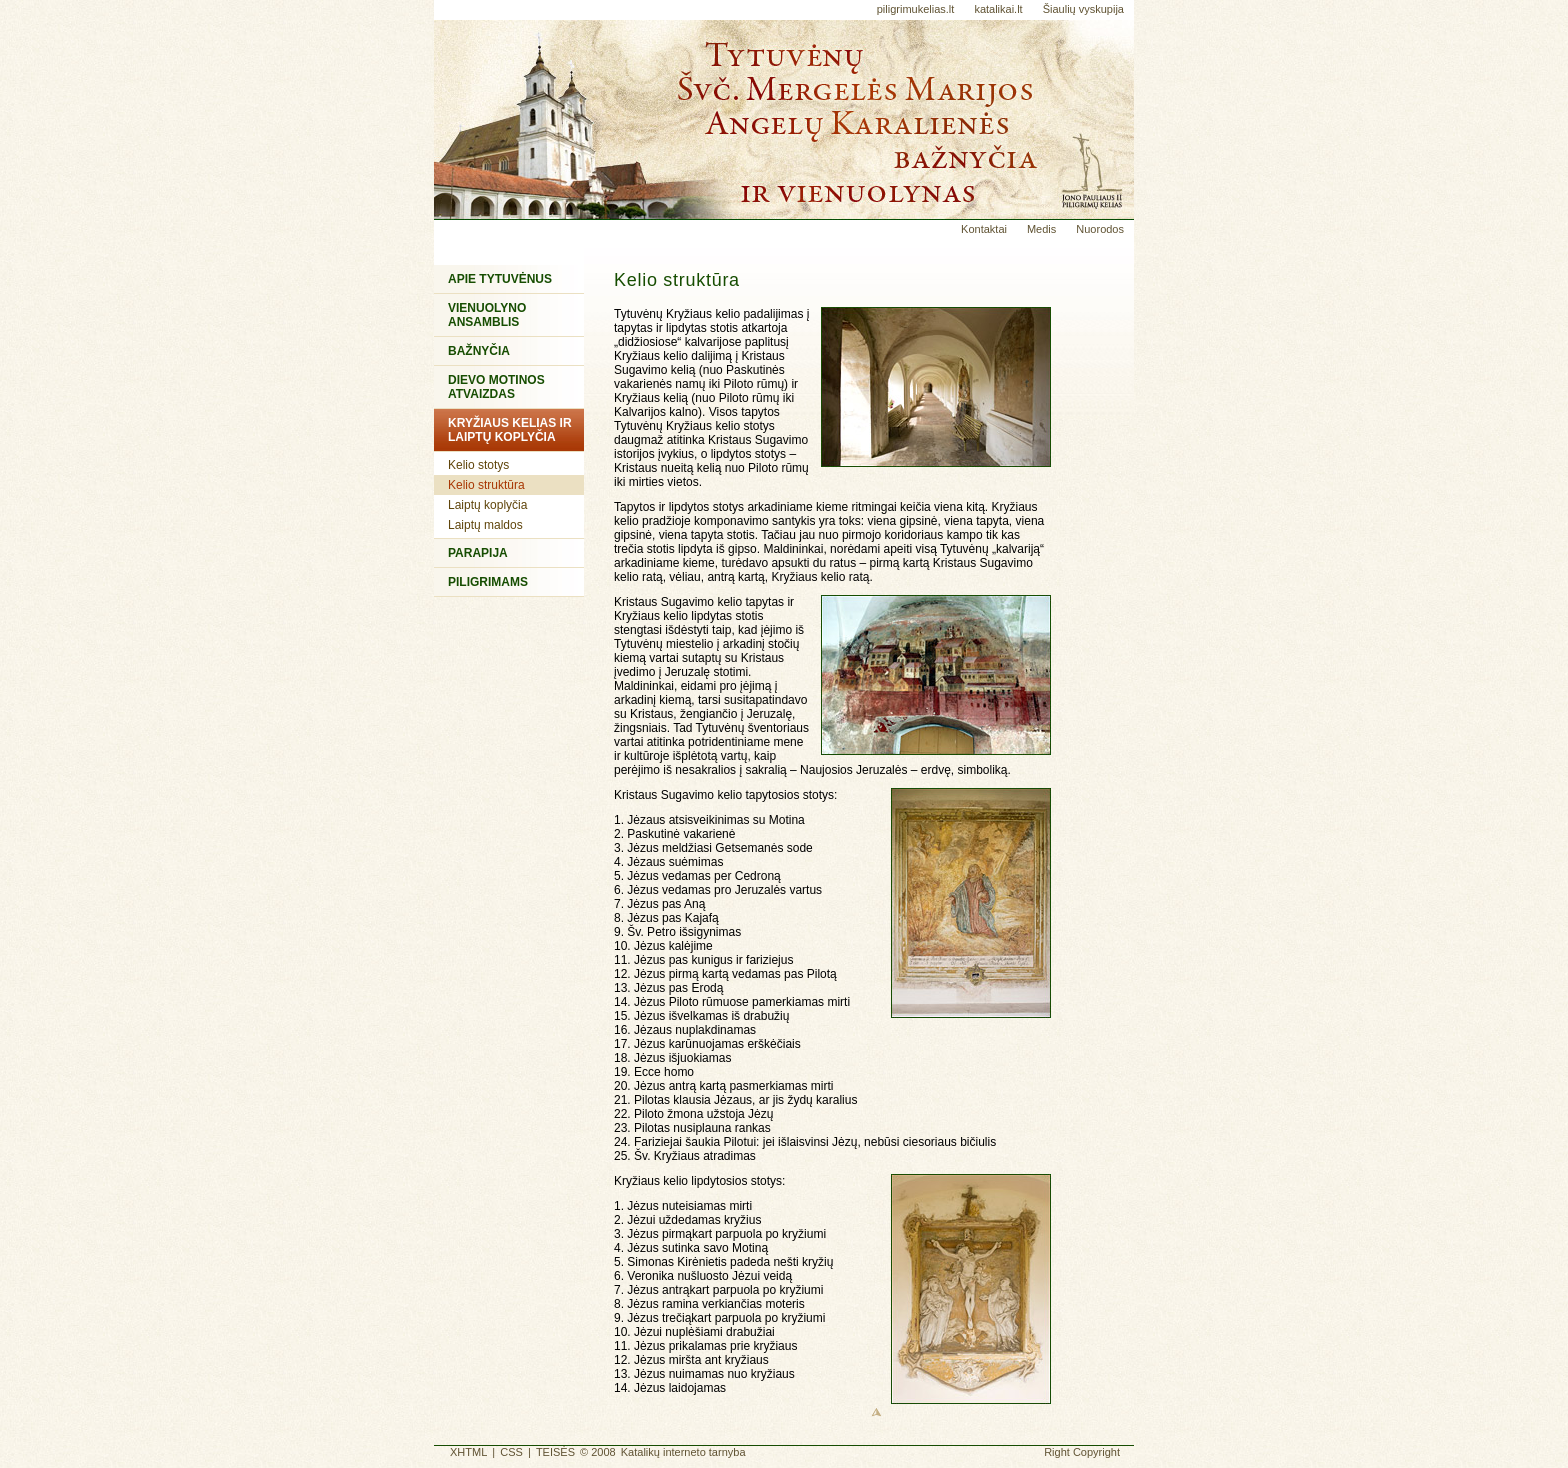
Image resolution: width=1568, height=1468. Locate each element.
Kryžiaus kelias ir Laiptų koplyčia (510, 430)
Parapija (478, 553)
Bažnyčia (479, 351)
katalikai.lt (998, 9)
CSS (511, 1452)
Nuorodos (1100, 229)
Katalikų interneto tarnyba (683, 1452)
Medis (1041, 229)
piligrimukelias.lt (916, 9)
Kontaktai (984, 229)
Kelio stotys (478, 465)
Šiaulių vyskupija (1083, 9)
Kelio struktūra (486, 485)
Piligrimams (488, 582)
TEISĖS (555, 1452)
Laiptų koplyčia (487, 505)
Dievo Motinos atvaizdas (496, 387)
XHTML (468, 1452)
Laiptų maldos (485, 525)
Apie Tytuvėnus (500, 279)
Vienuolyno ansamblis (487, 315)
